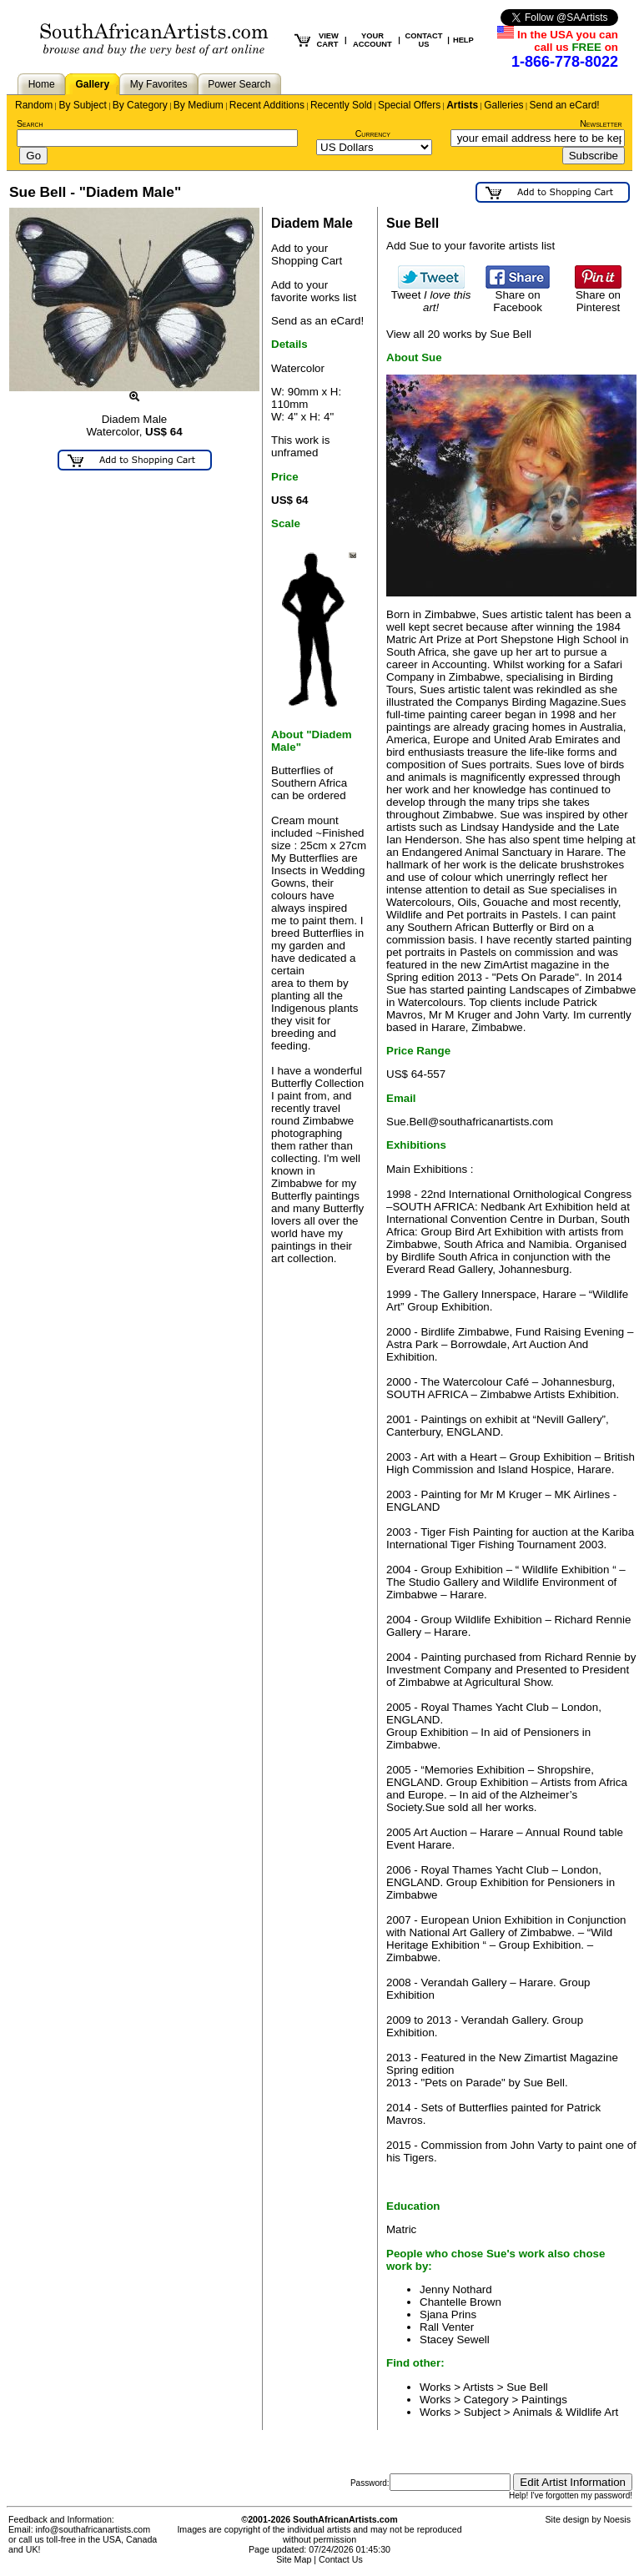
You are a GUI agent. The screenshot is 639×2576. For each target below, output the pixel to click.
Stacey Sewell (455, 2339)
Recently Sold (341, 105)
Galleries (503, 105)
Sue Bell (527, 2387)
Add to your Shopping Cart (306, 254)
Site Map (293, 2559)
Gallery (92, 84)
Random (34, 105)
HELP (463, 40)
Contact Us (341, 2559)
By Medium (199, 105)
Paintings (544, 2399)
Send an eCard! (565, 105)
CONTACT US (424, 40)
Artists (462, 105)
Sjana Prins (448, 2314)
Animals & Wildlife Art (566, 2412)
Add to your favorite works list (313, 291)
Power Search (239, 84)
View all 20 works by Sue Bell (458, 334)
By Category (140, 105)
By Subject (82, 105)
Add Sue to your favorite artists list (470, 245)
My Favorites (159, 84)
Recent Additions (266, 105)
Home (41, 84)
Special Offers (409, 105)
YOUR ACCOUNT (372, 40)
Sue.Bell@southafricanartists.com (469, 1121)
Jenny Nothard (456, 2289)
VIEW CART (328, 40)
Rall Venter (447, 2327)
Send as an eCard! (317, 320)
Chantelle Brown (460, 2302)
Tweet (431, 296)
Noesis (617, 2519)
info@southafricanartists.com (93, 2529)
